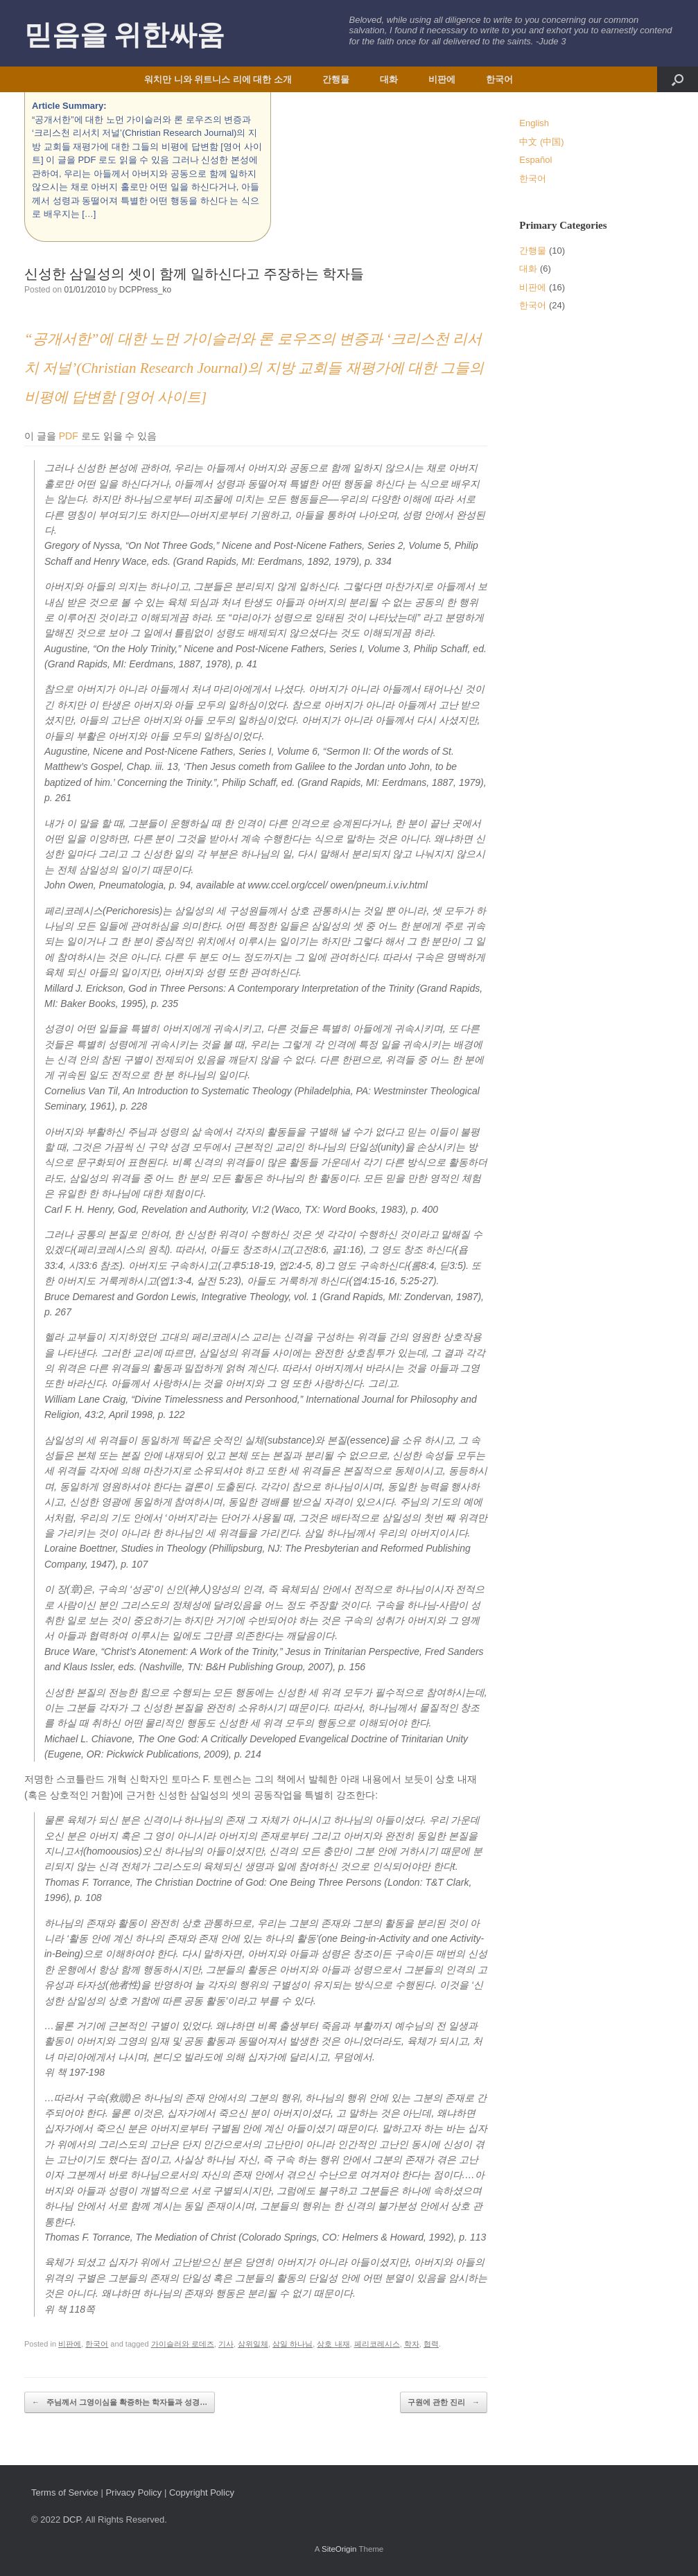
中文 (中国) (541, 142)
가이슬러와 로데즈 (182, 2344)
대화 (389, 79)
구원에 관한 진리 (444, 2402)
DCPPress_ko (145, 290)
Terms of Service (64, 2492)
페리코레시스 (377, 2344)
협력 (431, 2344)
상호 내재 (333, 2344)
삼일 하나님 (292, 2344)
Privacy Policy (133, 2492)
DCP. (73, 2519)
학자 (411, 2344)
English (534, 123)
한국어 (499, 79)
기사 (226, 2344)
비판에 (441, 79)
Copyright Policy (201, 2492)
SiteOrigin (339, 2549)
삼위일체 (253, 2344)
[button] (677, 79)
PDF (68, 435)
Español (535, 160)
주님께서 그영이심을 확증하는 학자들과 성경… (119, 2402)
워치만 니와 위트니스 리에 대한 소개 (218, 79)
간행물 (335, 79)
